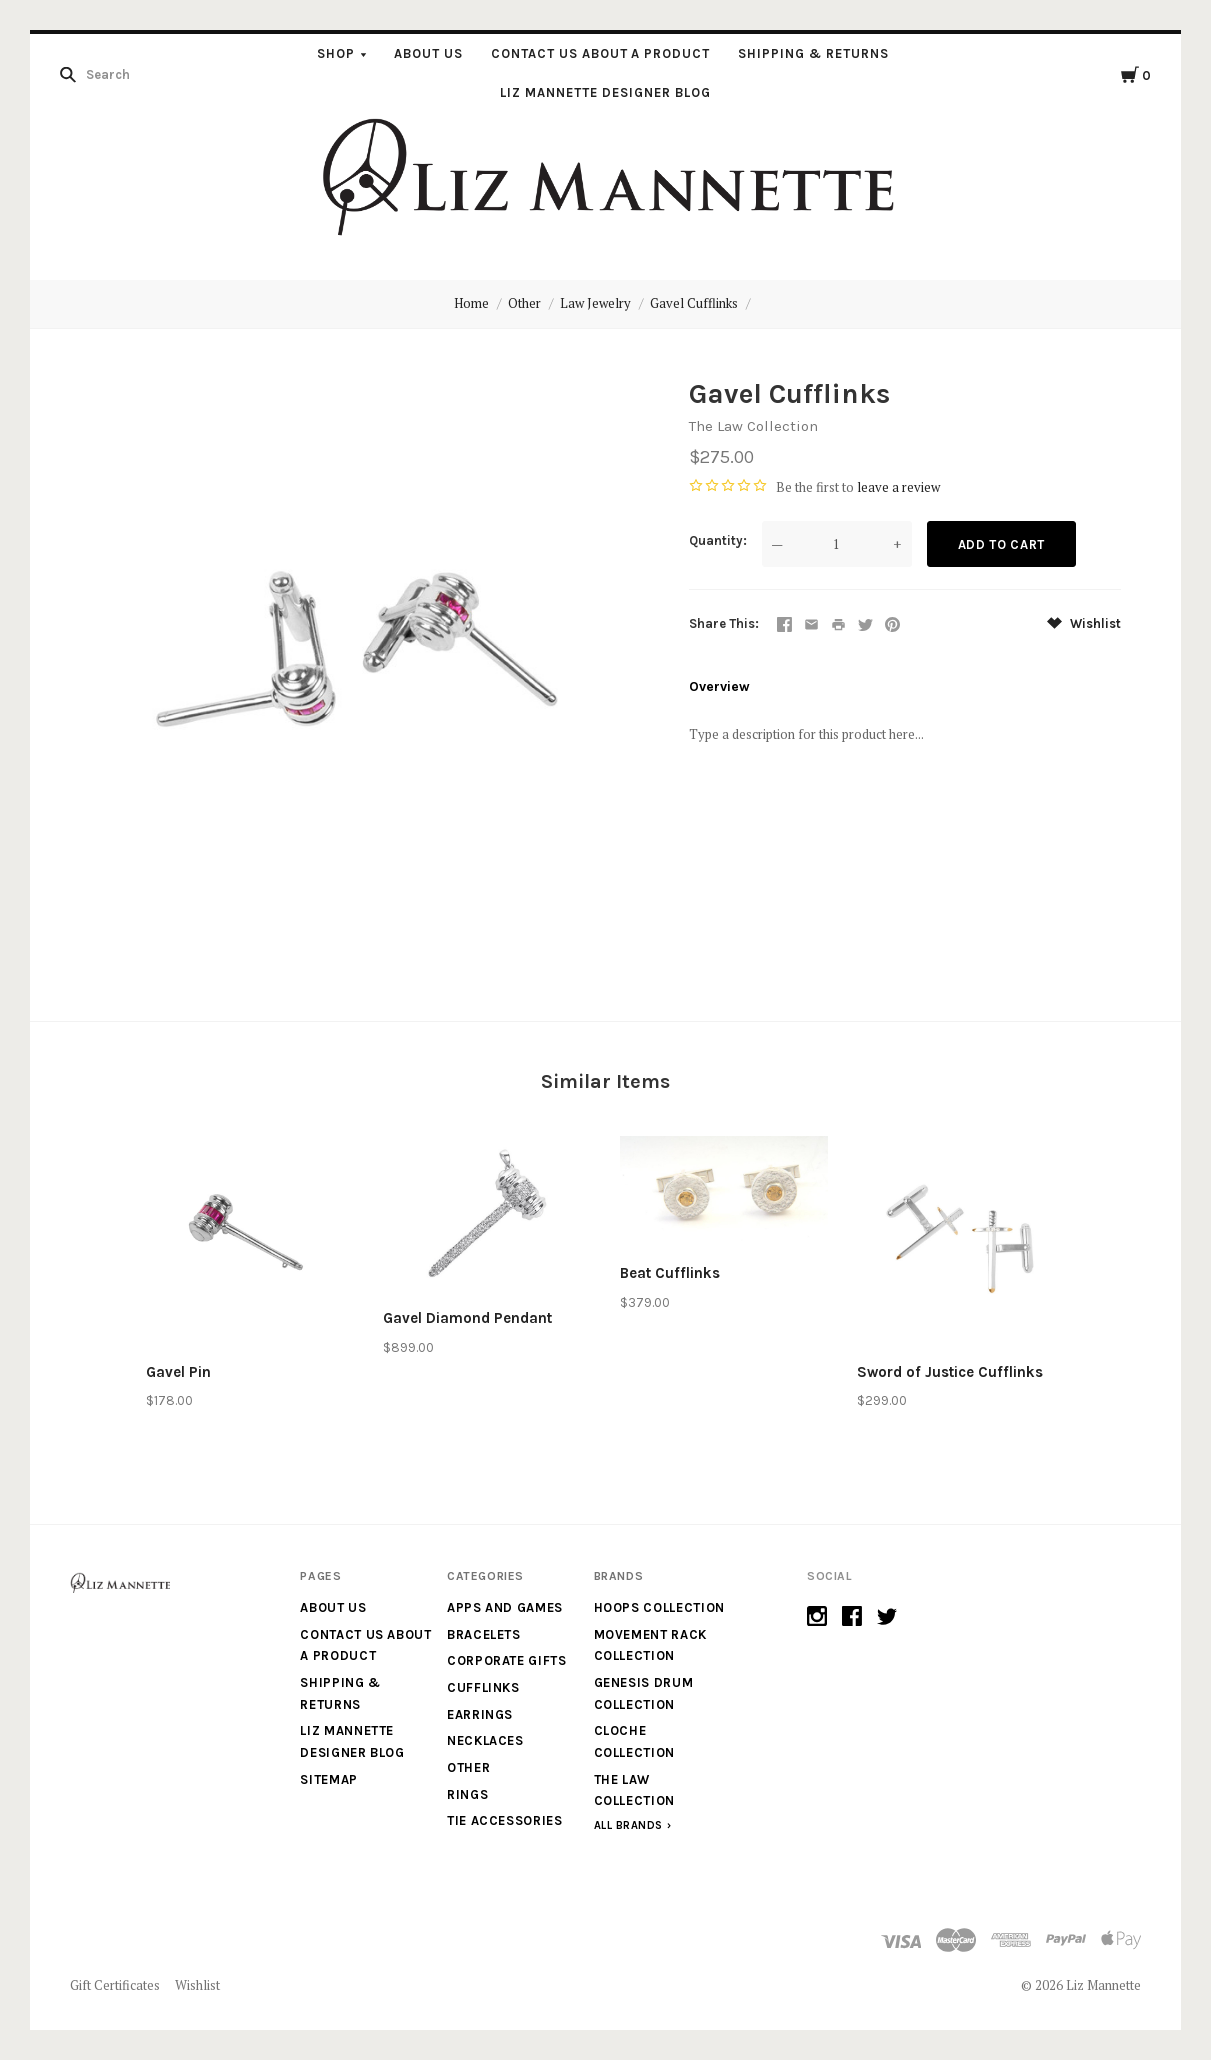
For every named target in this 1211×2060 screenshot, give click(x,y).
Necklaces (485, 1740)
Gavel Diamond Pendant (467, 1318)
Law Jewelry (595, 303)
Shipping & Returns (813, 53)
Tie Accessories (505, 1820)
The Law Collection (753, 426)
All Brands (629, 1825)
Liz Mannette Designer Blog (605, 92)
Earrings (480, 1714)
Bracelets (484, 1634)
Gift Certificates (115, 1985)
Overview (719, 686)
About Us (428, 53)
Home (471, 303)
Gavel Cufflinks (694, 303)
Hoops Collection (659, 1607)
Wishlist (1084, 623)
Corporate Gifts (507, 1660)
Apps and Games (505, 1607)
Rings (467, 1794)
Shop (336, 53)
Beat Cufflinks (670, 1273)
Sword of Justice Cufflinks (950, 1372)
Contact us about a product (600, 53)
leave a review (898, 487)
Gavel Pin (178, 1372)
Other (524, 303)
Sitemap (329, 1779)
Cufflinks (483, 1687)
